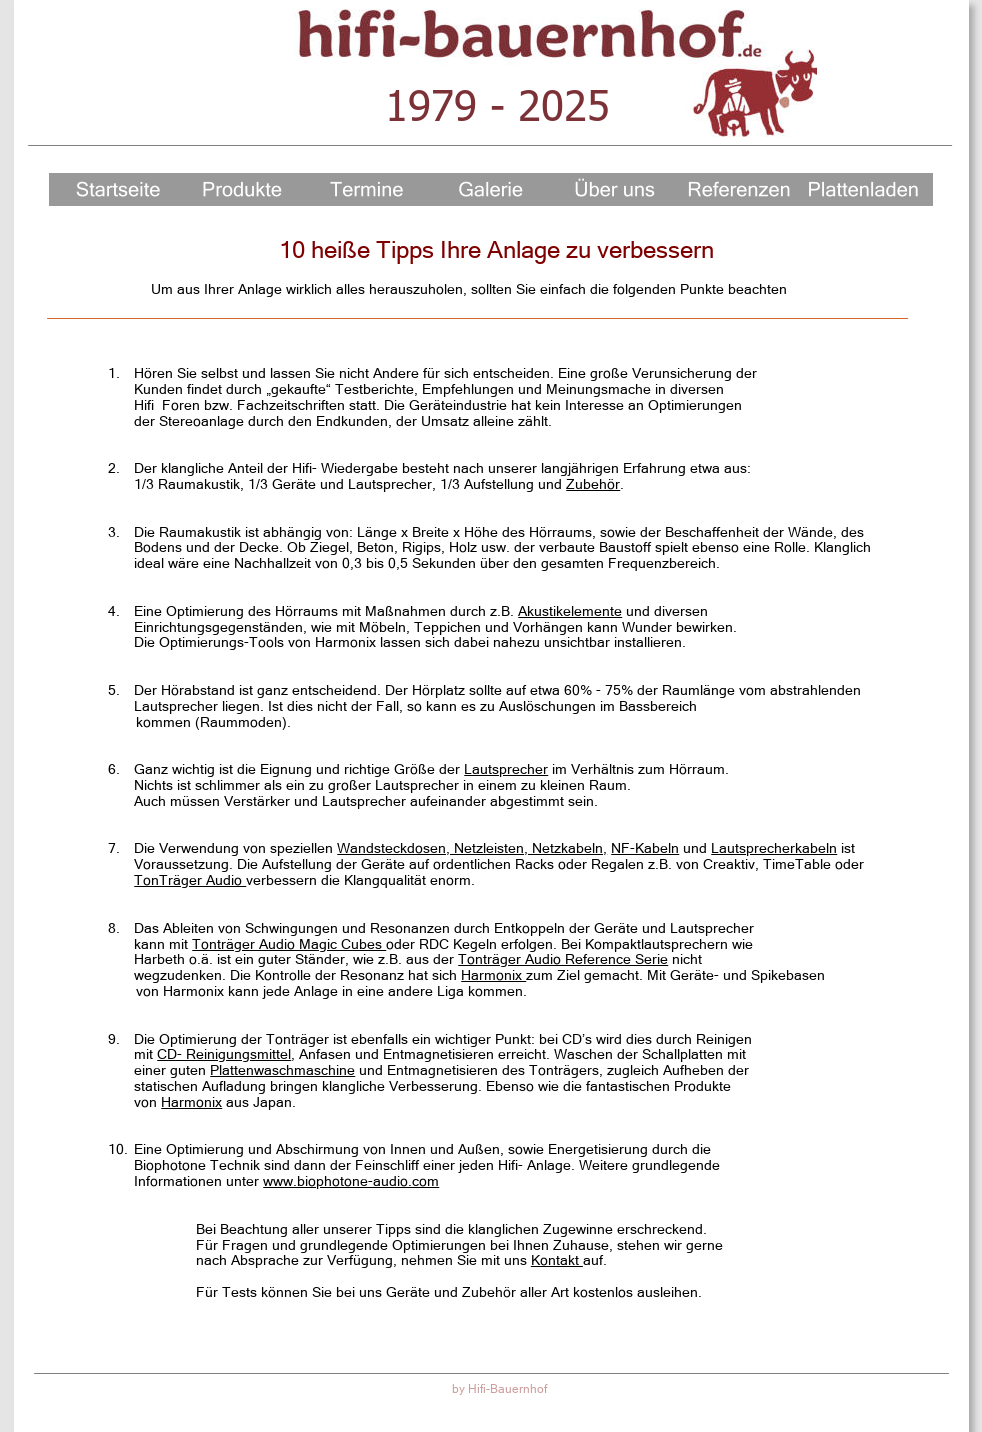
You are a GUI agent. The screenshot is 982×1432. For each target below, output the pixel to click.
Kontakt (557, 1260)
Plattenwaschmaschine (282, 1070)
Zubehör (593, 484)
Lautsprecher (506, 769)
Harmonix (493, 975)
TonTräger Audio (190, 880)
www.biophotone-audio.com (351, 1181)
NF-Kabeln (645, 848)
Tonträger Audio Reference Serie (563, 959)
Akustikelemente (570, 611)
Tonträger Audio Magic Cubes (289, 944)
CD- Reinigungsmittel (224, 1054)
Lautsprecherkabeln (774, 848)
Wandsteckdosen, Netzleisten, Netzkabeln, (472, 848)
